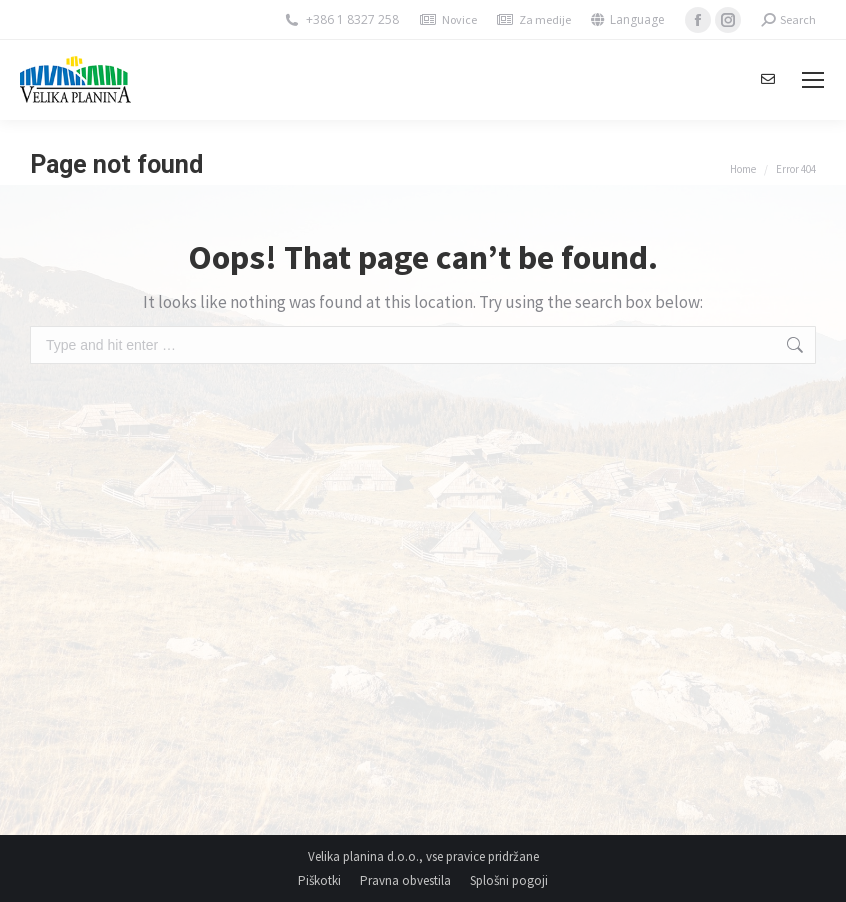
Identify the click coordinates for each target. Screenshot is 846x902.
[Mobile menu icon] (813, 80)
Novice (459, 19)
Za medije (545, 19)
